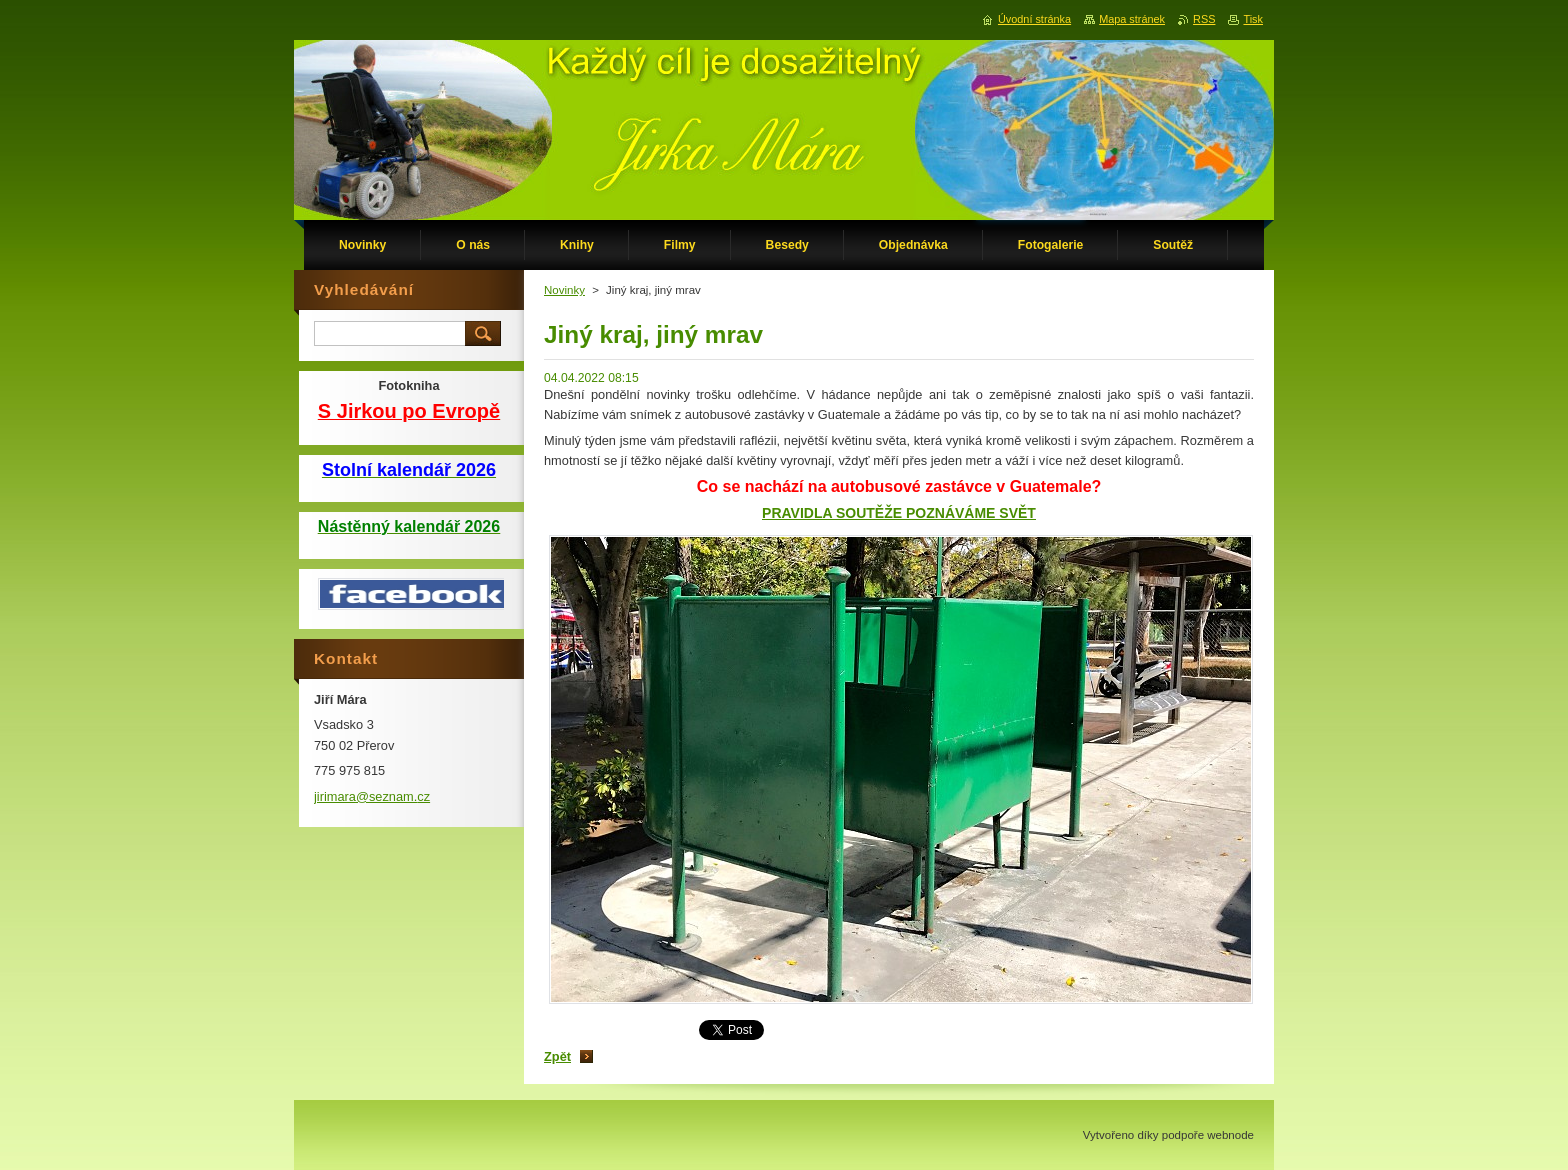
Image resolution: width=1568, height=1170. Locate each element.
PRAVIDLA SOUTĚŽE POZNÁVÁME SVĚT (899, 513)
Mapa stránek (1132, 19)
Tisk (1253, 19)
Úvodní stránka (1034, 19)
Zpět (557, 1056)
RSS (1204, 19)
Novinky (564, 290)
